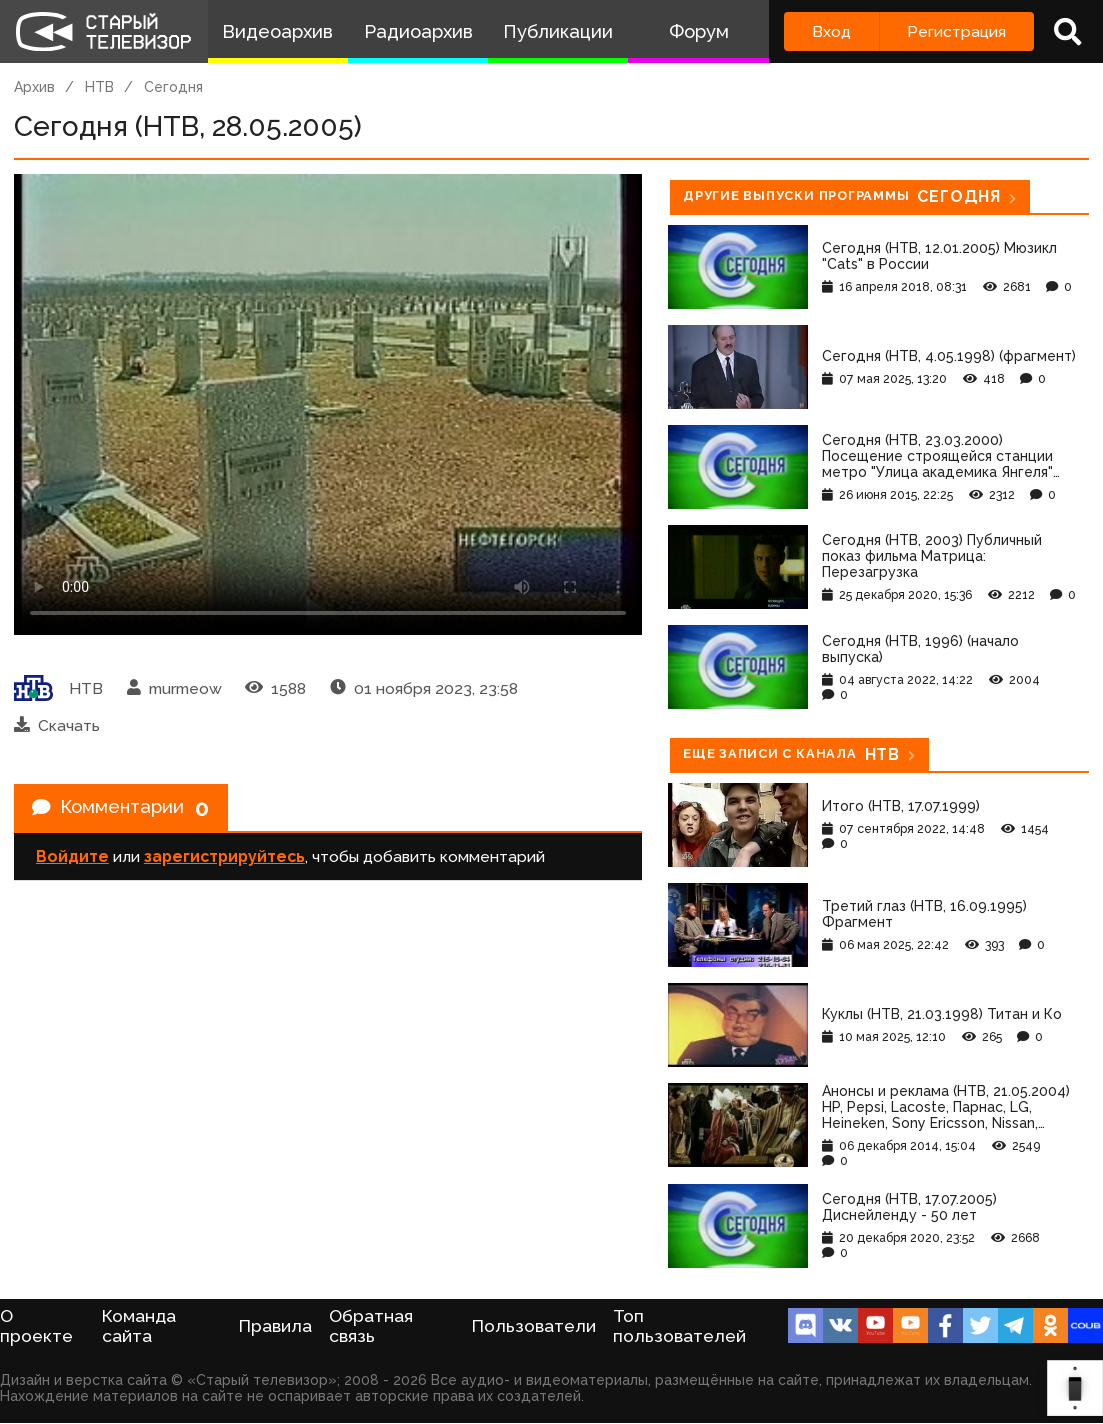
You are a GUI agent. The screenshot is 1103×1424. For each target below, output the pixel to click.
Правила (275, 1326)
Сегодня (173, 87)
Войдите (72, 861)
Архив (34, 87)
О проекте (36, 1326)
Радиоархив (418, 31)
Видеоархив (277, 31)
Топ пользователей (679, 1326)
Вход (831, 31)
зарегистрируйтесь (224, 861)
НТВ (99, 87)
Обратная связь (371, 1326)
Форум (699, 31)
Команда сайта (139, 1326)
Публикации (558, 31)
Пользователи (534, 1326)
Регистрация (956, 31)
